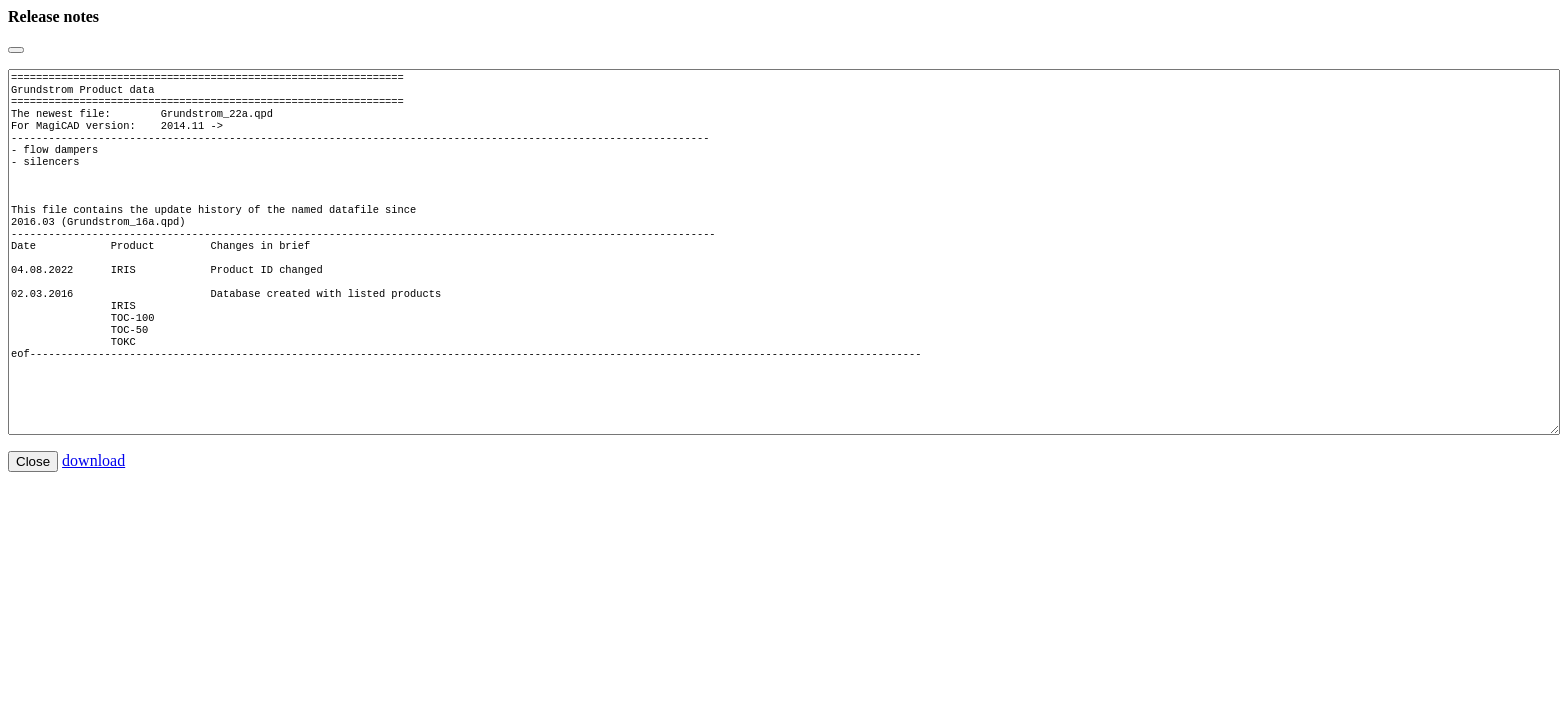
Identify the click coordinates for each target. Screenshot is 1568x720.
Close (33, 521)
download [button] (93, 520)
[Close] (16, 50)
